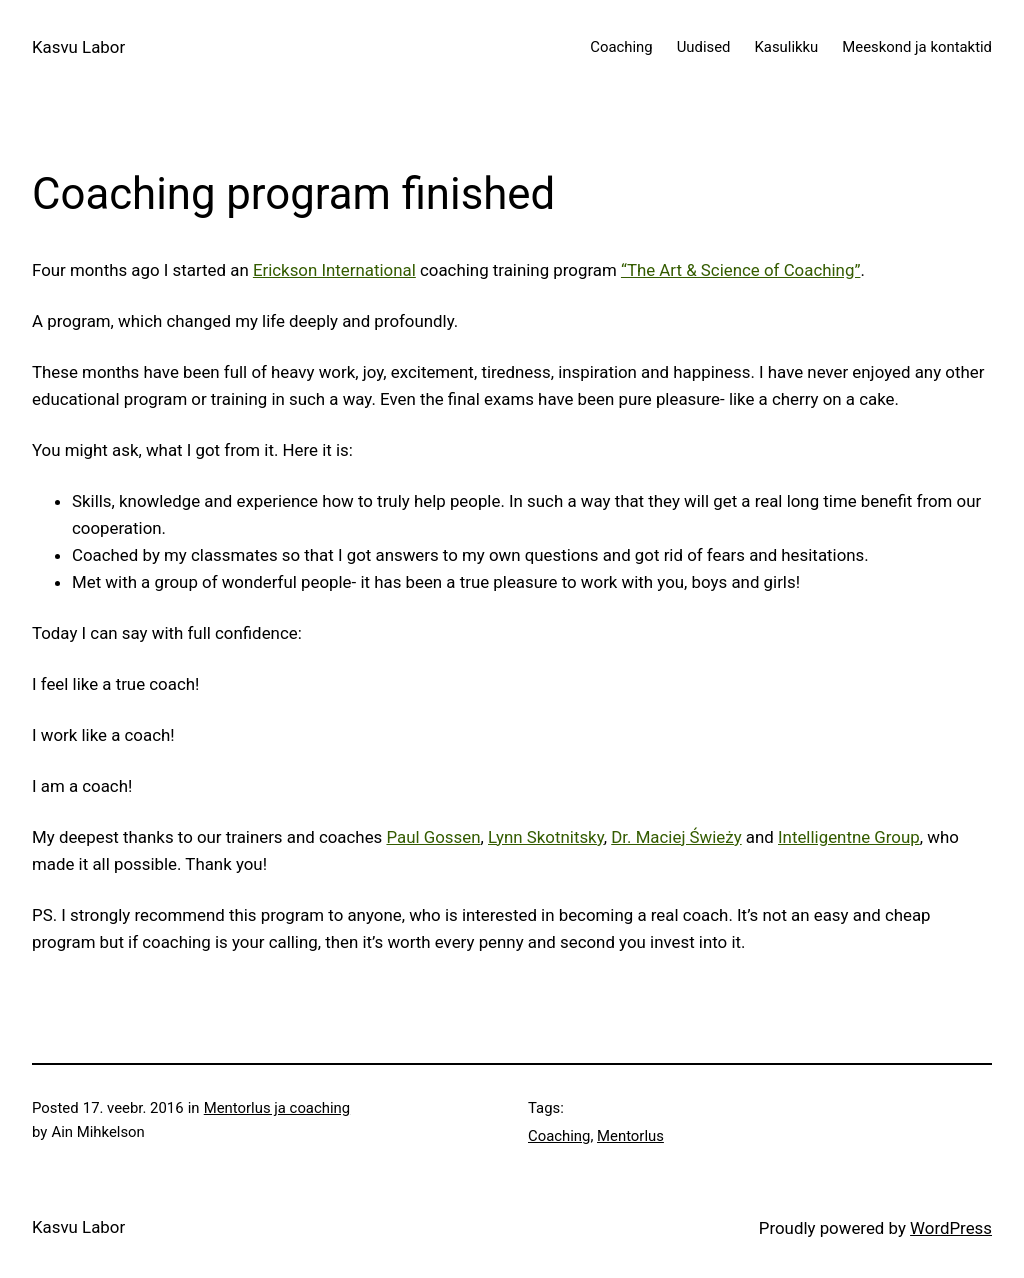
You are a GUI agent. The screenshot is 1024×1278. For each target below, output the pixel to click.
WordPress (951, 1228)
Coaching (559, 1136)
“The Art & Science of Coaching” (740, 270)
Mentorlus (630, 1136)
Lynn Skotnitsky (546, 837)
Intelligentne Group (849, 837)
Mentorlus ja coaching (277, 1108)
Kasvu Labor (78, 47)
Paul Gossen (433, 837)
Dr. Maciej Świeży (676, 837)
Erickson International (334, 270)
